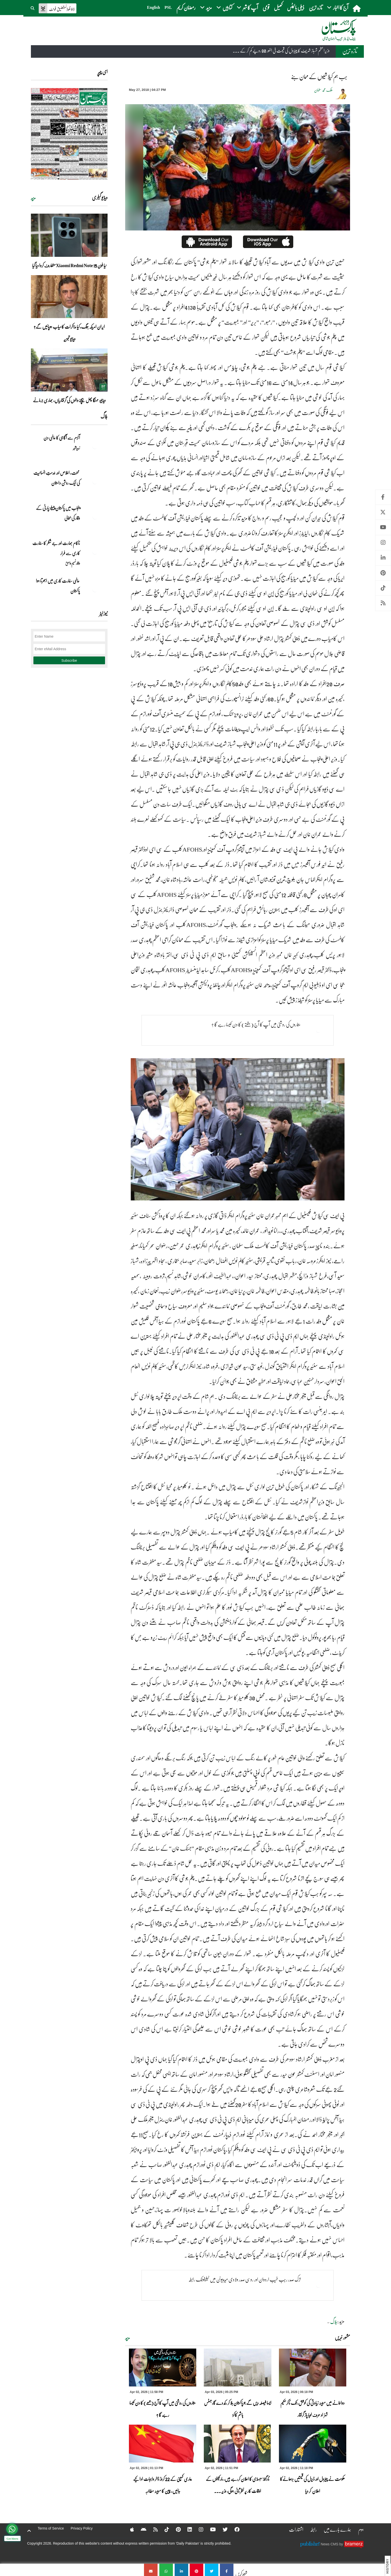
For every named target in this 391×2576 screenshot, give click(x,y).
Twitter (383, 512)
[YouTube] (210, 2529)
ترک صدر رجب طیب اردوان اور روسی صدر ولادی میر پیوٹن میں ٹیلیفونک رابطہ (244, 2279)
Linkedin (383, 557)
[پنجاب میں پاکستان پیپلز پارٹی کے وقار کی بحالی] (95, 516)
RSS (383, 603)
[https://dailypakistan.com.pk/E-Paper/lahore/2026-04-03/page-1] (69, 133)
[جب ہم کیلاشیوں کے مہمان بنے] (226, 2570)
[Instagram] (197, 2529)
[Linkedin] (186, 2529)
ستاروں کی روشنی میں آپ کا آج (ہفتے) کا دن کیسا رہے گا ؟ (256, 1024)
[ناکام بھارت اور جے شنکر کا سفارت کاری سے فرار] (95, 552)
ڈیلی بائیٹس (295, 7)
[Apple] (129, 2529)
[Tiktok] (163, 2529)
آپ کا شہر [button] (247, 7)
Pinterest (383, 573)
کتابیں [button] (224, 7)
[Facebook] (233, 2529)
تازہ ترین (315, 7)
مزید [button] (206, 7)
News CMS (330, 2544)
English (153, 7)
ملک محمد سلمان (323, 90)
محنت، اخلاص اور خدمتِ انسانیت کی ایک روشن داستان (56, 478)
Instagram (383, 542)
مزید (127, 2338)
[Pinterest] (175, 2529)
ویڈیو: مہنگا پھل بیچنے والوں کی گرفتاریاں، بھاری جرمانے (69, 400)
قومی (266, 7)
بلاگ (333, 2322)
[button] (32, 7)
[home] (357, 8)
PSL (168, 7)
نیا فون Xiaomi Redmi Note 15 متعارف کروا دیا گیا (69, 265)
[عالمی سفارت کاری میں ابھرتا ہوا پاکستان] (95, 589)
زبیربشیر (76, 447)
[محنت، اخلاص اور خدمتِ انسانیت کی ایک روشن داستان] (95, 481)
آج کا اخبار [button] (337, 7)
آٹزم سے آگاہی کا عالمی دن (61, 438)
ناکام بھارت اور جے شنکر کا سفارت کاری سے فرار (56, 548)
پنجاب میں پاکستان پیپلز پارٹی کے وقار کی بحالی (58, 513)
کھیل (278, 7)
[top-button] (29, 2530)
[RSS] (152, 2529)
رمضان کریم (186, 7)
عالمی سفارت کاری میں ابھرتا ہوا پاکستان (58, 586)
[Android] (140, 2529)
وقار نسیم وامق (72, 563)
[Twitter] (222, 2529)
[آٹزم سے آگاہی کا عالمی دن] (95, 446)
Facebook (383, 497)
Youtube (383, 527)
